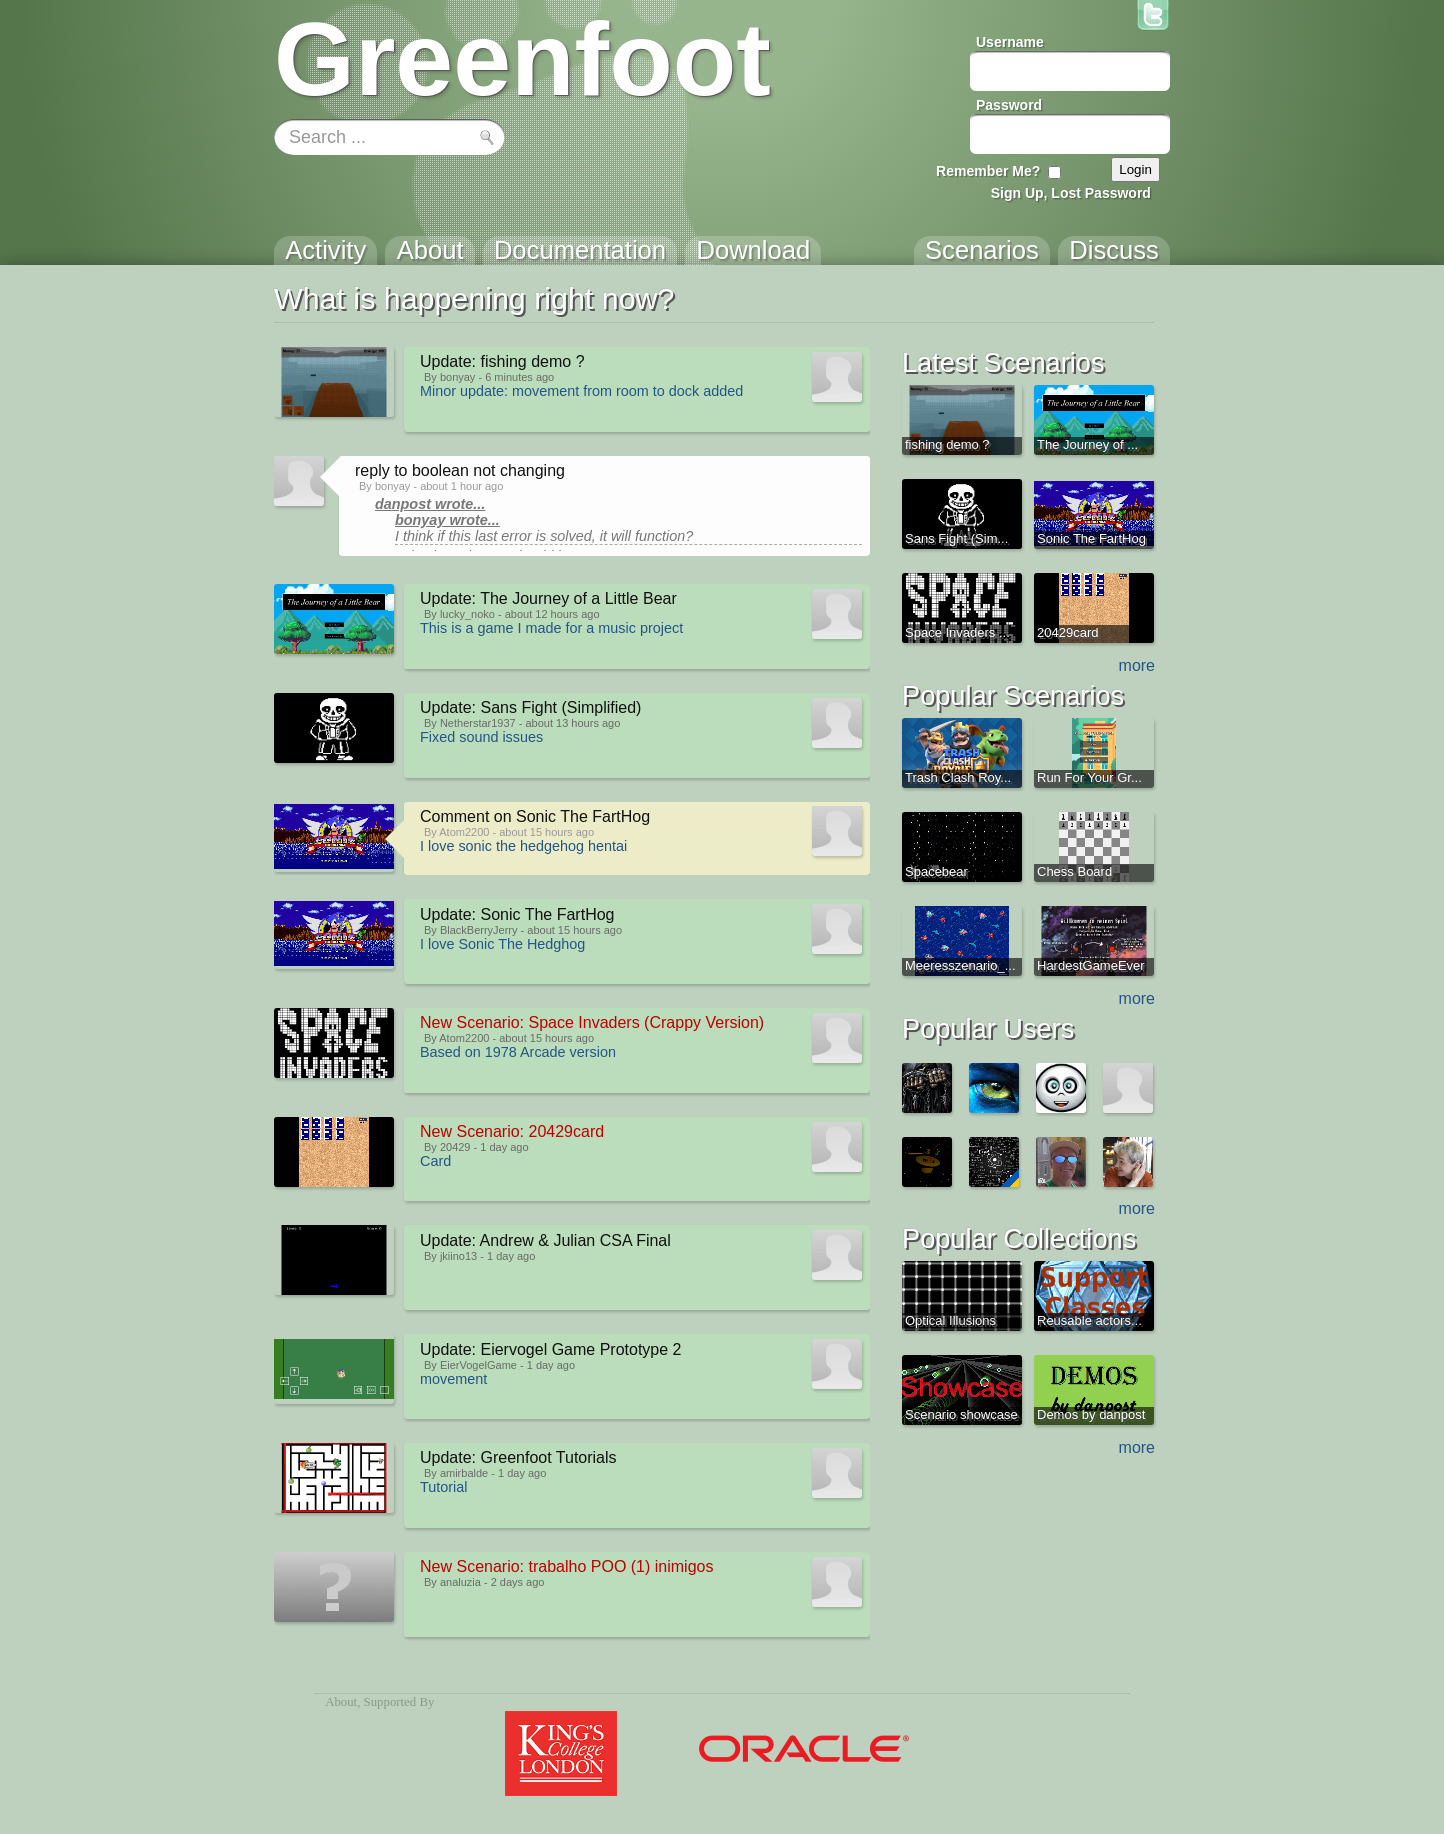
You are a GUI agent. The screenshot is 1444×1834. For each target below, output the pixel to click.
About (341, 1702)
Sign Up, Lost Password (1071, 193)
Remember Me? (988, 171)
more (1137, 665)
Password (1009, 105)
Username (1010, 42)
